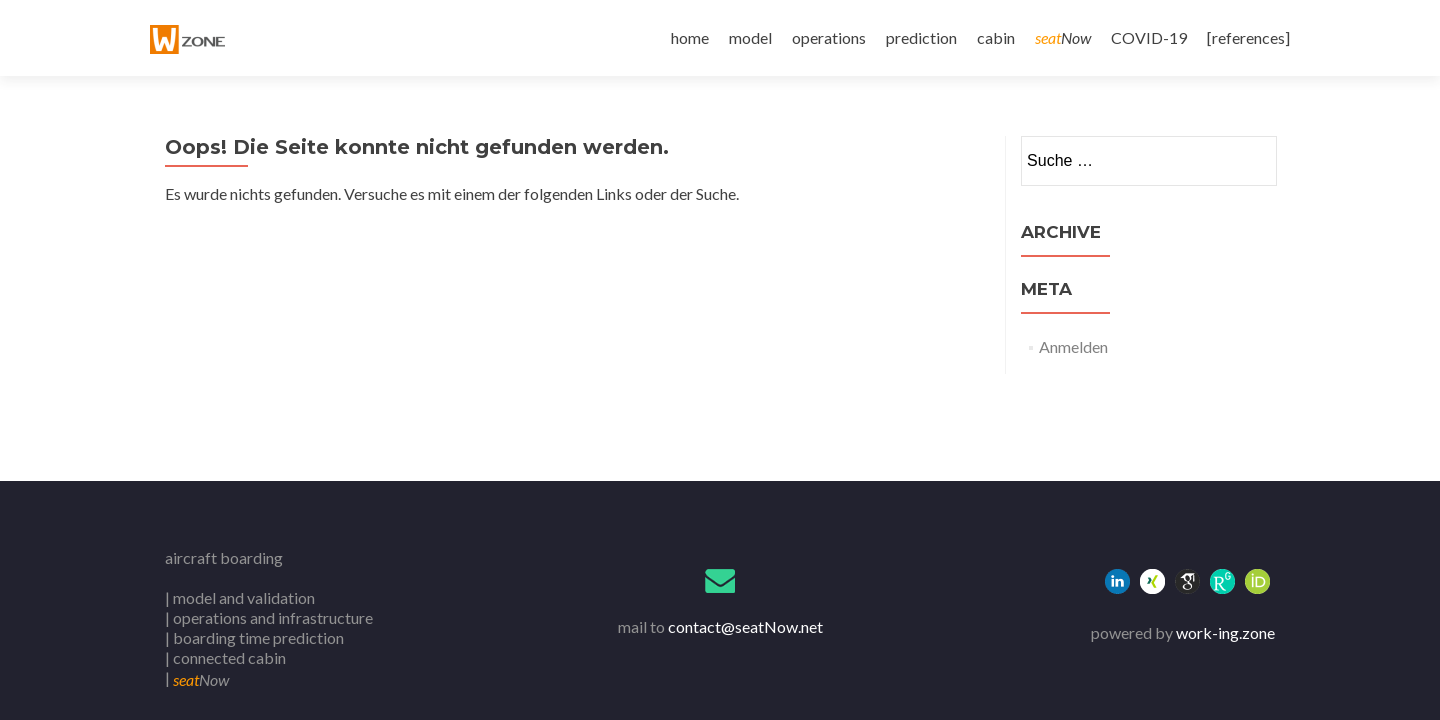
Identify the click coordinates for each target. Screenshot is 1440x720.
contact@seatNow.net (745, 626)
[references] (1248, 37)
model (750, 37)
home (690, 37)
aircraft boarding (224, 557)
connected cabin (229, 657)
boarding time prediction (258, 637)
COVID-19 (1149, 37)
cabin (996, 37)
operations (829, 37)
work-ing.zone (1225, 632)
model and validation (244, 597)
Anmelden (1073, 346)
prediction (921, 37)
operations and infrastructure (273, 617)
